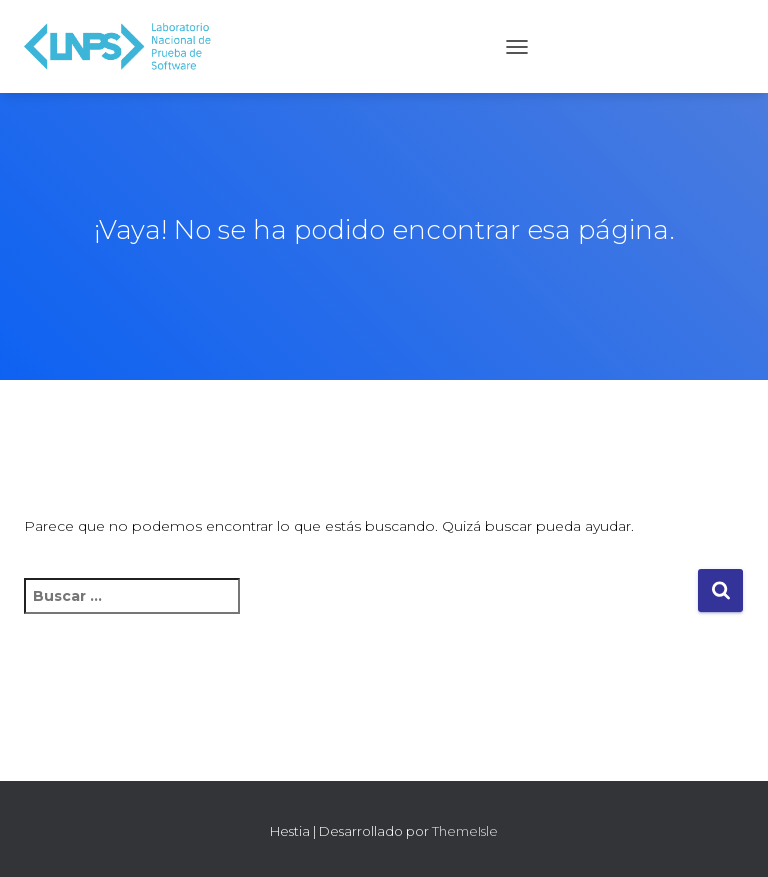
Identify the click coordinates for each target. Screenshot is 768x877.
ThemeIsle (465, 831)
